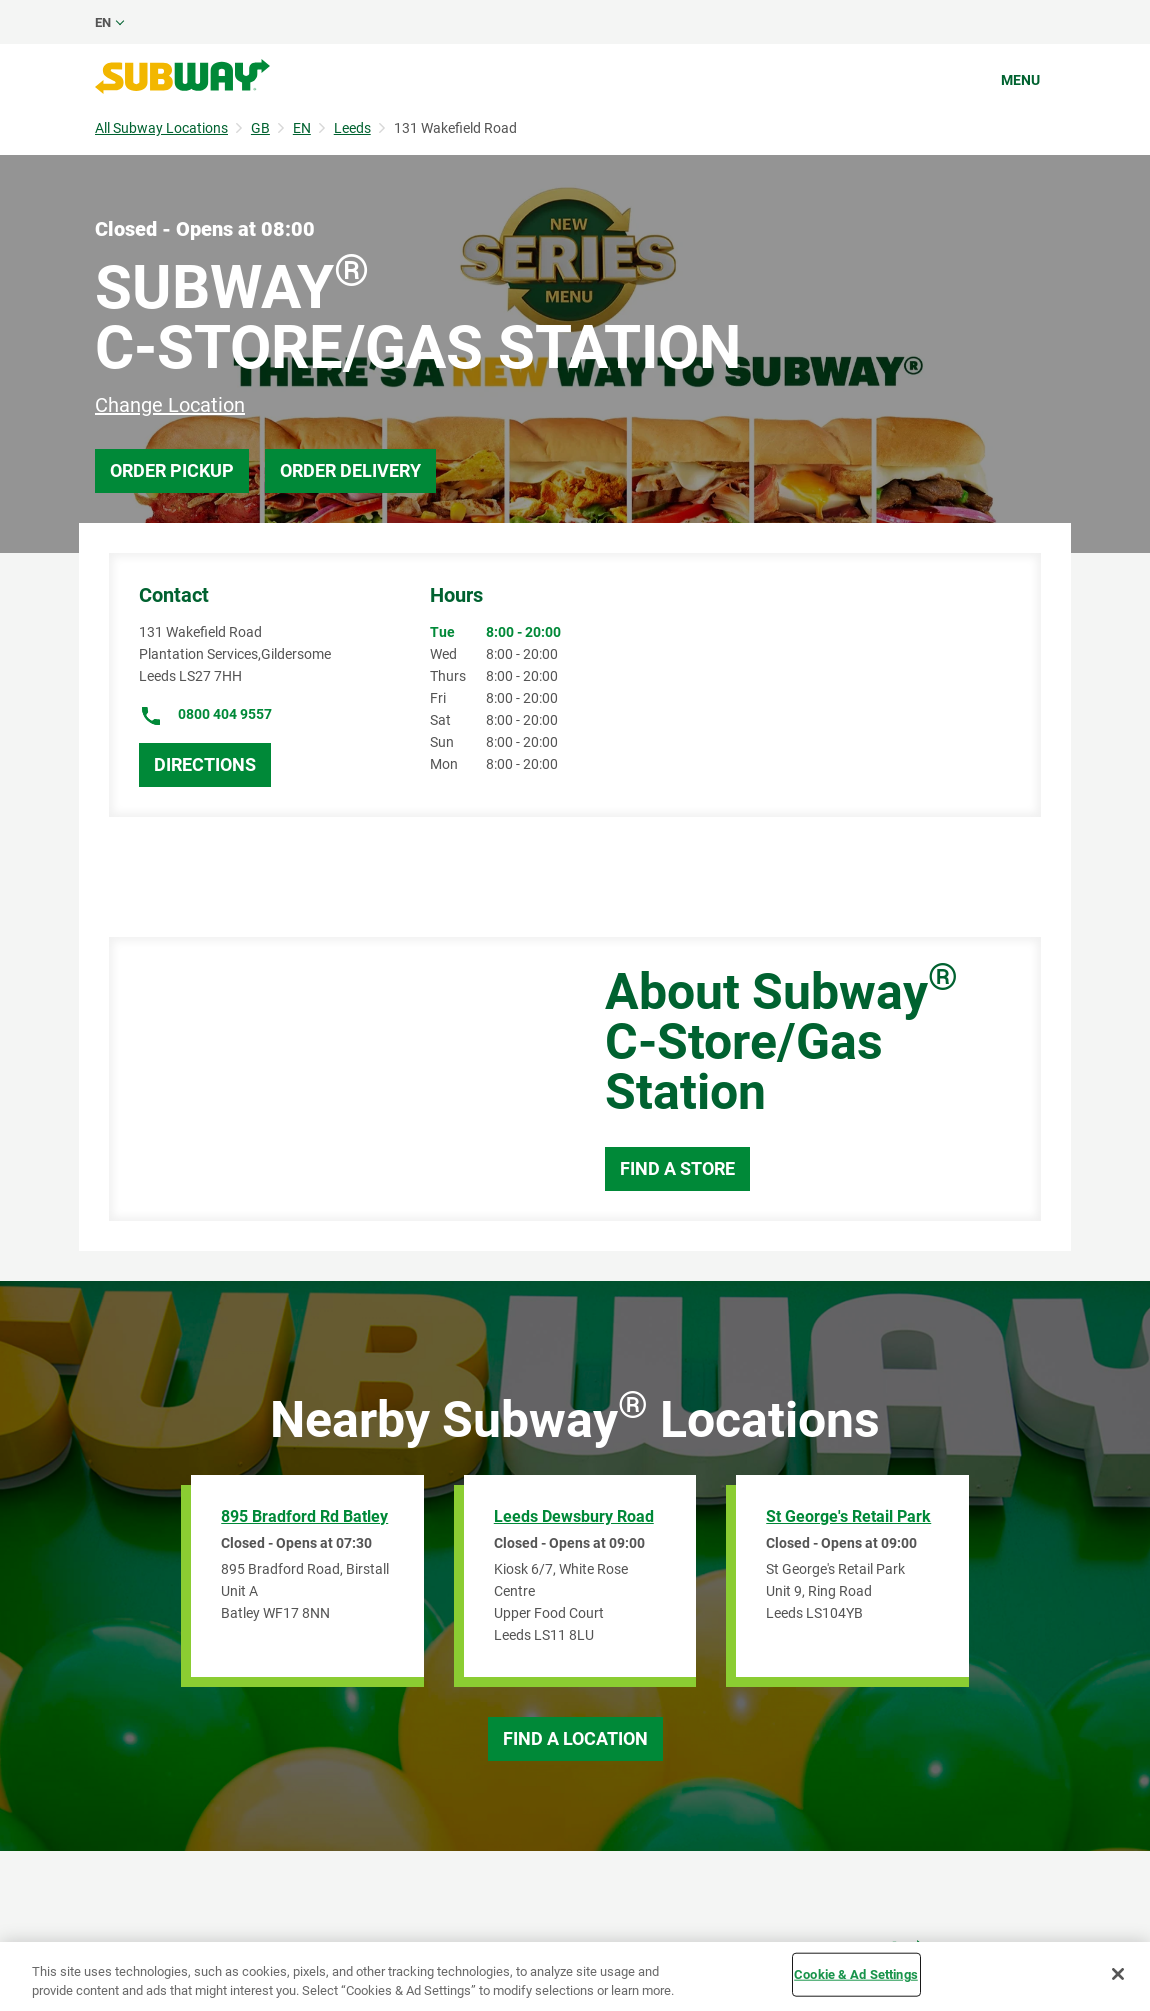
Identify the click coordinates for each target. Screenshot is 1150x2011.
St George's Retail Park (848, 1516)
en (103, 22)
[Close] (1118, 1974)
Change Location (170, 405)
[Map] (334, 1079)
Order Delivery (350, 470)
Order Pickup (172, 470)
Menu (1020, 80)
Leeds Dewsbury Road (574, 1516)
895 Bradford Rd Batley (304, 1516)
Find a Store (677, 1168)
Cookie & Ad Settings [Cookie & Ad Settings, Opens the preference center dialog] (856, 1974)
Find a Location (575, 1738)
